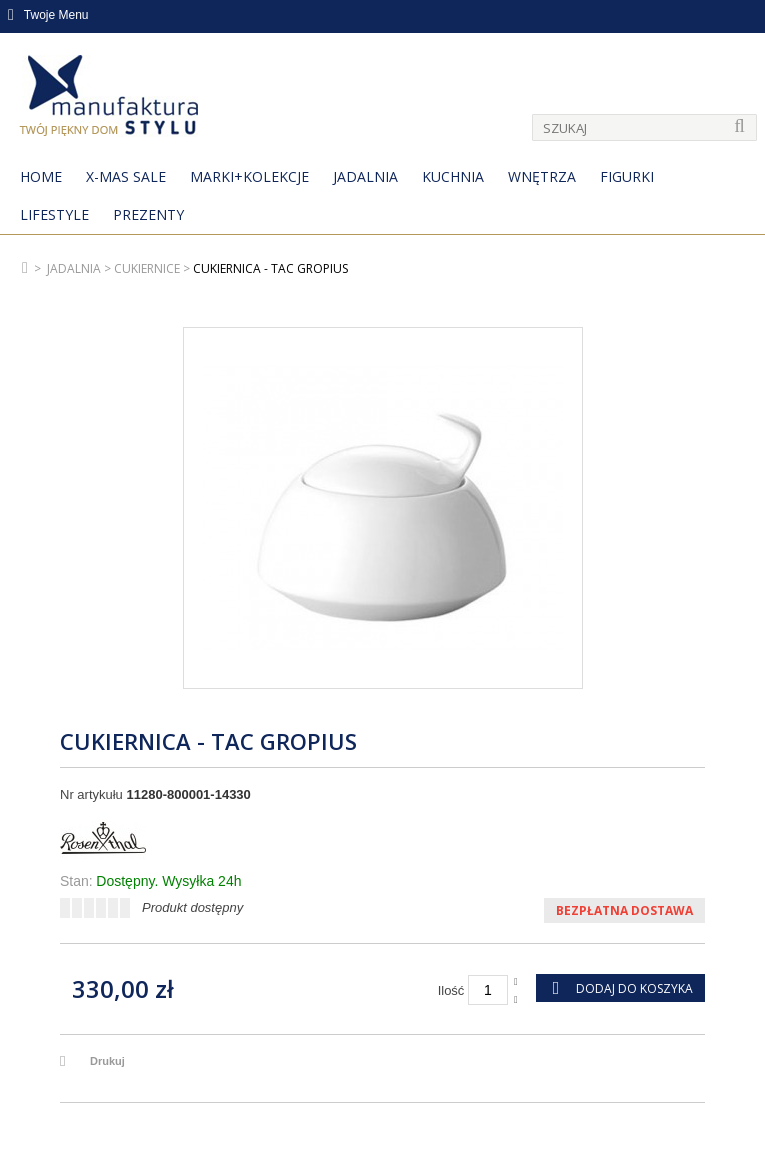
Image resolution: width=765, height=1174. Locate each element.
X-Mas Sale (126, 176)
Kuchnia (453, 176)
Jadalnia (365, 176)
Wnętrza (542, 176)
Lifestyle (54, 214)
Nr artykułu (91, 794)
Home (41, 176)
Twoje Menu (48, 15)
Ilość (451, 990)
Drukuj (107, 1061)
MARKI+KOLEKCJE (249, 176)
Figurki (627, 176)
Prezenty (148, 214)
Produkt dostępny (192, 907)
